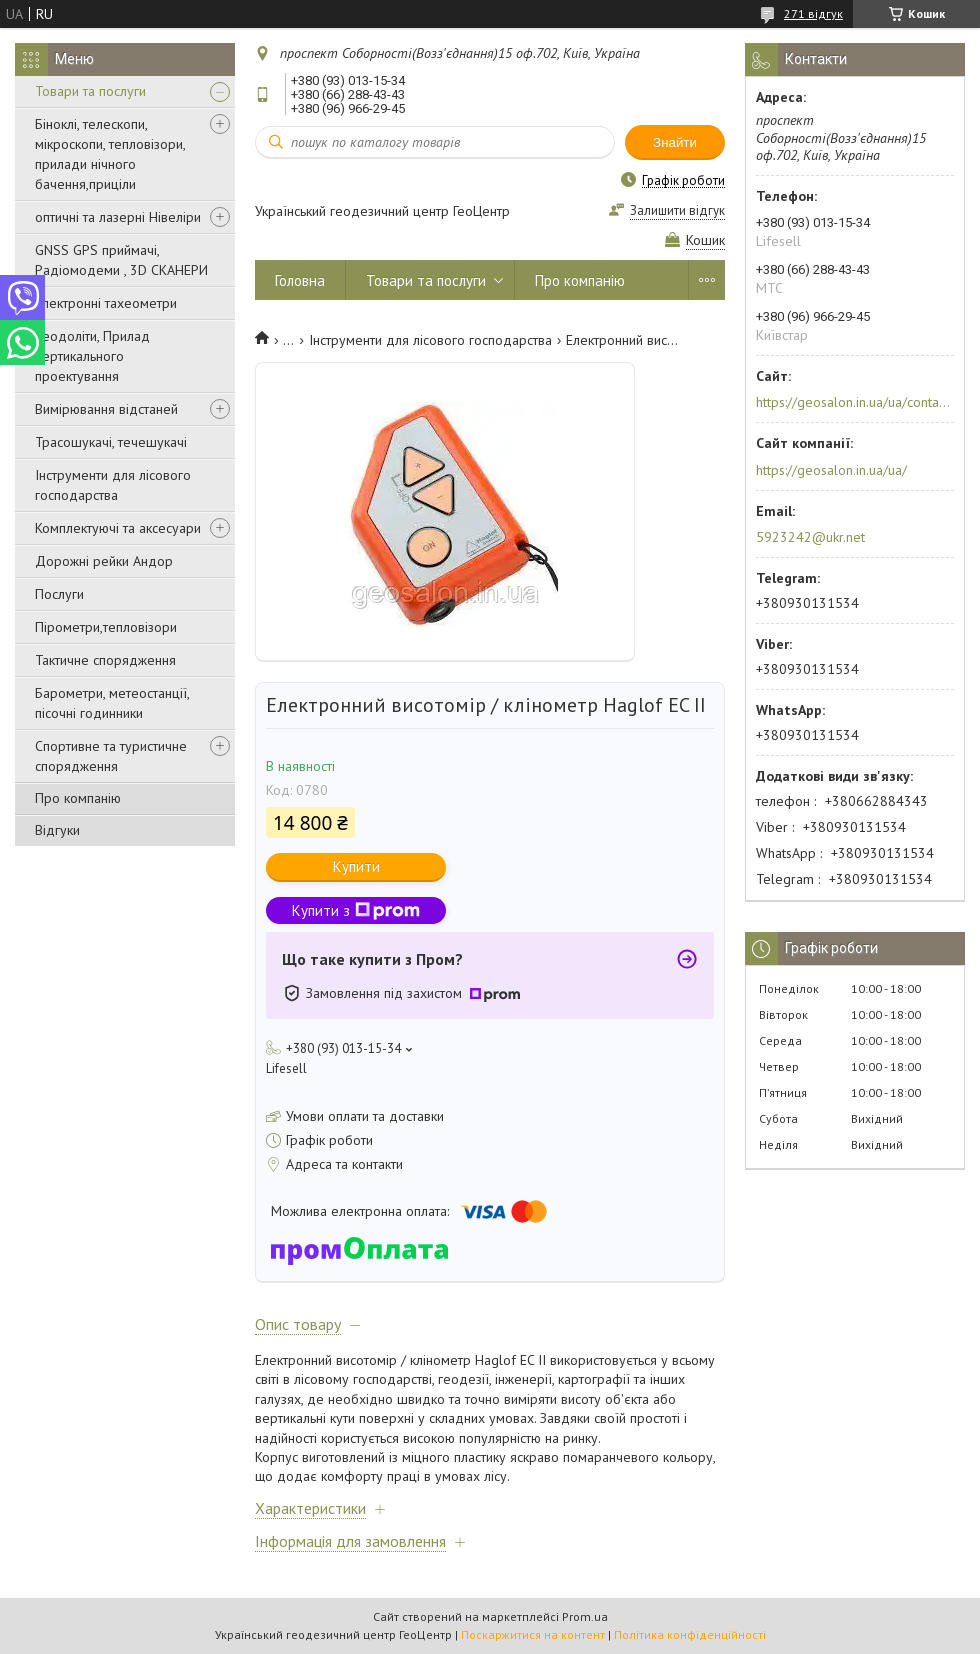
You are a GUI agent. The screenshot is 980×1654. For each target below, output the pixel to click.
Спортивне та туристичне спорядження (111, 756)
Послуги (59, 594)
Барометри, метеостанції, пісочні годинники (112, 703)
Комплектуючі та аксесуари (118, 528)
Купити (356, 866)
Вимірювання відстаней (106, 409)
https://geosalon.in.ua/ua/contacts (853, 402)
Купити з (356, 910)
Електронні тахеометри (106, 303)
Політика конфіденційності (690, 1634)
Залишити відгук (677, 210)
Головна (300, 280)
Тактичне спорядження (105, 660)
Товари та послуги (90, 91)
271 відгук (813, 13)
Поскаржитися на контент (533, 1634)
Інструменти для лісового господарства (113, 485)
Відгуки (57, 830)
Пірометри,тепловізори (106, 627)
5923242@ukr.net (810, 537)
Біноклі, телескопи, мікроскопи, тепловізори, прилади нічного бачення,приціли (110, 154)
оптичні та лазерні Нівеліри (118, 217)
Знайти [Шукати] (675, 142)
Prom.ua (585, 1616)
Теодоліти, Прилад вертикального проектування (92, 356)
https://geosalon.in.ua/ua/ (831, 470)
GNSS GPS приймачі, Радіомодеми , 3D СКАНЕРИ (121, 260)
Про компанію (78, 798)
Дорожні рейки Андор (104, 561)
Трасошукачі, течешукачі (111, 442)
